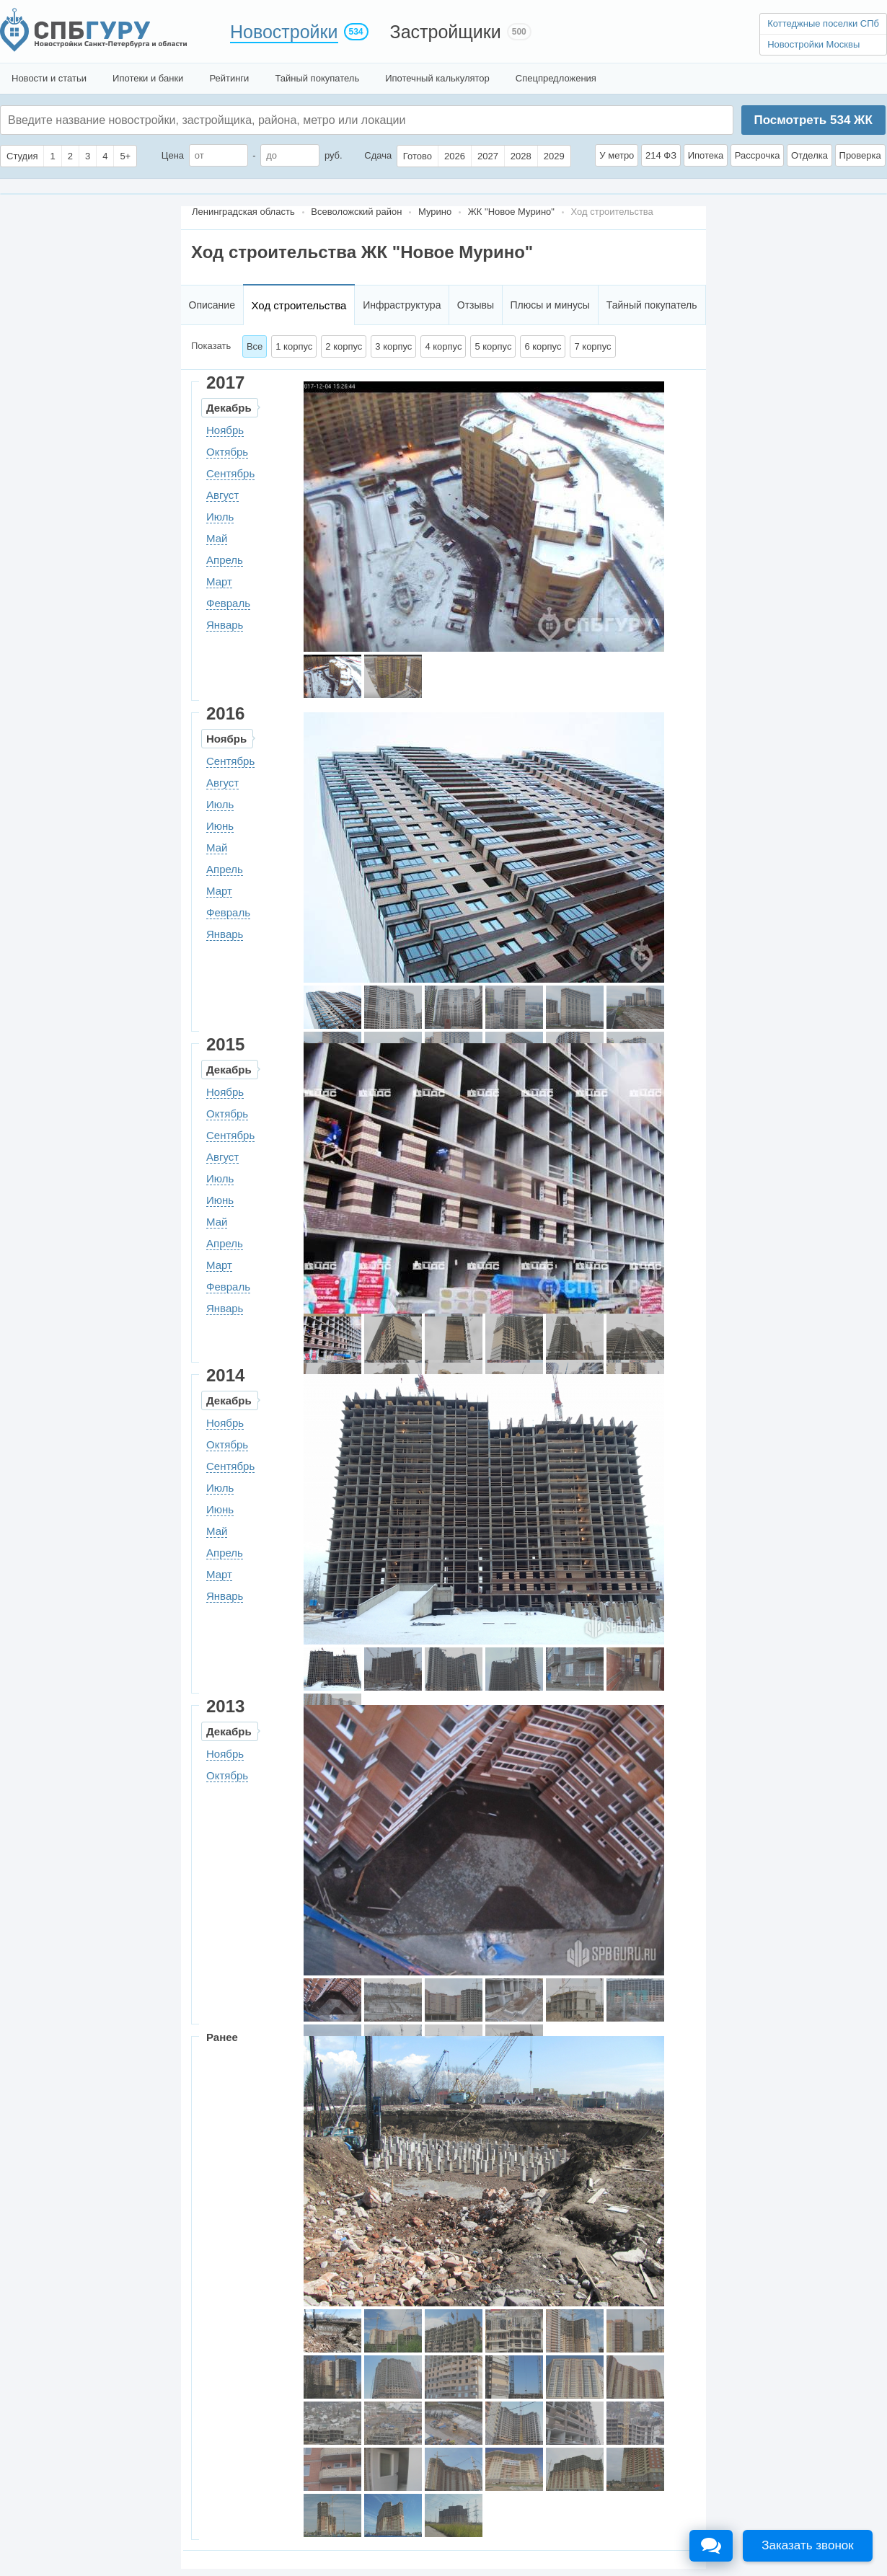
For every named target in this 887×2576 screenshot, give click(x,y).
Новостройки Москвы (813, 44)
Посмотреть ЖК (813, 120)
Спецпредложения (556, 78)
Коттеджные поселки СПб (823, 23)
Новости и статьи (49, 78)
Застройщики (445, 32)
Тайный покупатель (317, 78)
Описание (212, 305)
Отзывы (475, 305)
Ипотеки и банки (147, 78)
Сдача (378, 155)
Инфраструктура (402, 305)
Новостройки (284, 32)
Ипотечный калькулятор (437, 78)
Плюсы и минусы (549, 305)
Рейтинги (229, 78)
